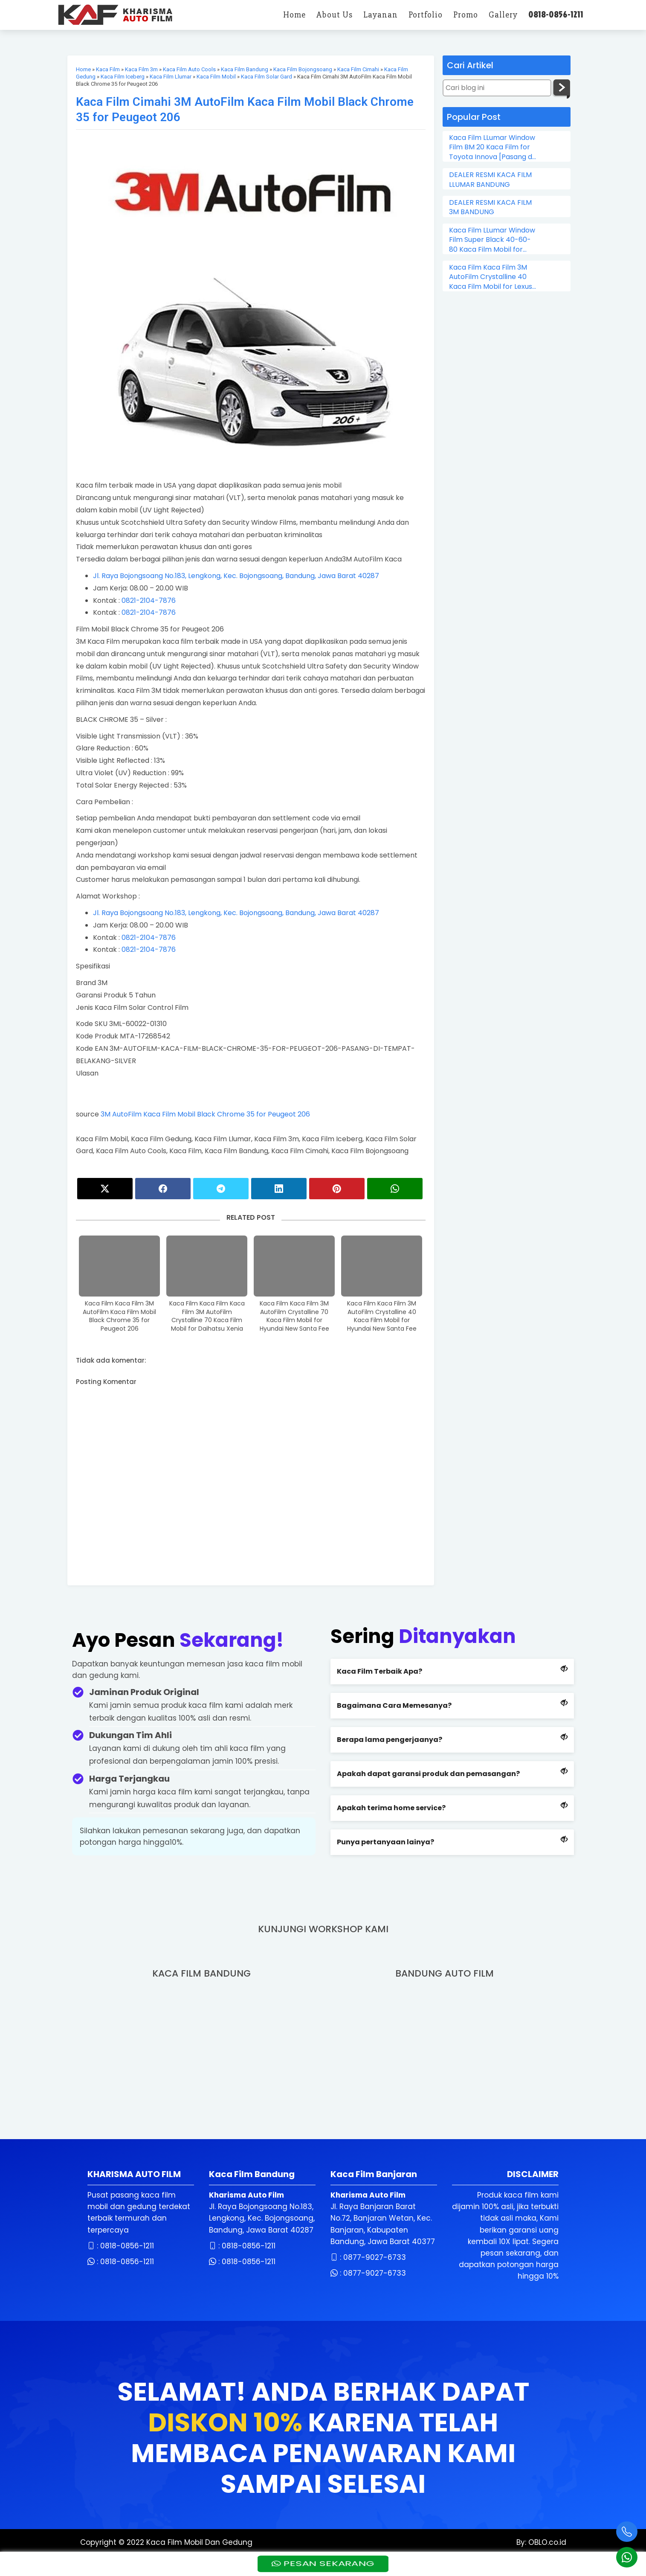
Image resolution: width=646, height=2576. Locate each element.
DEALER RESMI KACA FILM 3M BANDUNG (490, 207)
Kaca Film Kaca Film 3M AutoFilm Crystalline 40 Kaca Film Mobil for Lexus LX (490, 277)
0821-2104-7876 (149, 600)
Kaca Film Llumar (170, 76)
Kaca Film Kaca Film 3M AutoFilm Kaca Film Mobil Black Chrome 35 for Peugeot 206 (119, 1316)
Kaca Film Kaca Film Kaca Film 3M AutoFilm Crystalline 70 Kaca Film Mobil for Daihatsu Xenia (207, 1316)
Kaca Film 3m (141, 69)
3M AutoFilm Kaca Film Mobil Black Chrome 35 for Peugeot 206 (205, 1114)
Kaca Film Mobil (216, 76)
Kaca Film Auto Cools (189, 69)
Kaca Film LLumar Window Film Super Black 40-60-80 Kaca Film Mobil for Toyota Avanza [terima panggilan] (492, 240)
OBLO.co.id (546, 2542)
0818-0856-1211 (127, 2246)
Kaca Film (108, 69)
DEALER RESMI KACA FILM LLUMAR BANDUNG (490, 179)
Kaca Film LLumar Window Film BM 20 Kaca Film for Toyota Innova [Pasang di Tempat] (492, 147)
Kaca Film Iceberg (123, 76)
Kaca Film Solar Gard (266, 76)
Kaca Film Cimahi (358, 69)
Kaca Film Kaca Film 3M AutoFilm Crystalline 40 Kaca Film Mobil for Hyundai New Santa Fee (382, 1316)
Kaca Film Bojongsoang (302, 69)
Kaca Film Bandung (244, 69)
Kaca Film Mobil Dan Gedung (199, 2542)
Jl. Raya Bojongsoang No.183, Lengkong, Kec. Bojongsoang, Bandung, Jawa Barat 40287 (236, 576)
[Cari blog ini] (497, 87)
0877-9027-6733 (374, 2257)
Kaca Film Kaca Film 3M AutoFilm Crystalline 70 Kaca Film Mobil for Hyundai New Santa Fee (294, 1316)
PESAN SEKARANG (323, 2563)
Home (83, 69)
